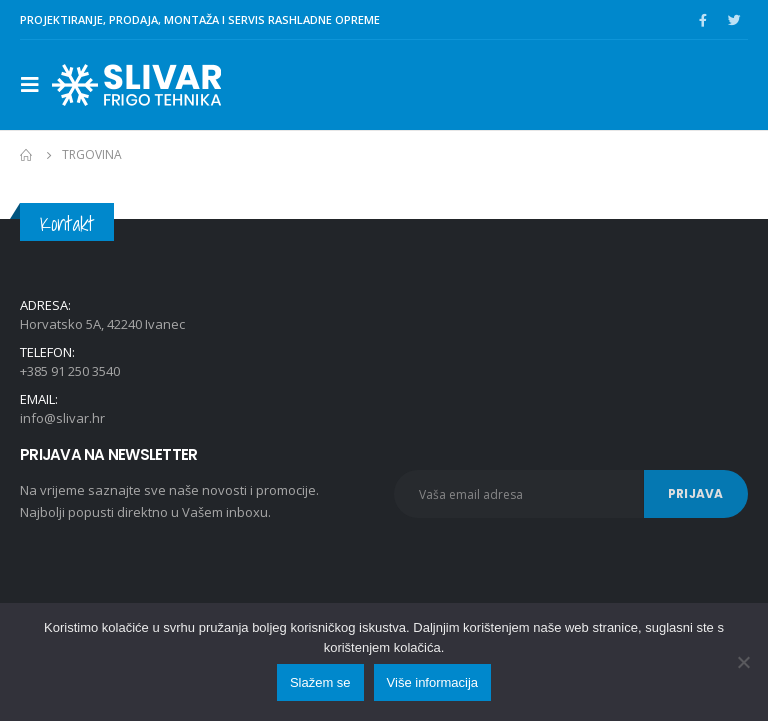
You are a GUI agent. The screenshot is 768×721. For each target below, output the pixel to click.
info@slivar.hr (62, 418)
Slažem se (320, 682)
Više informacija (433, 682)
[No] (743, 662)
